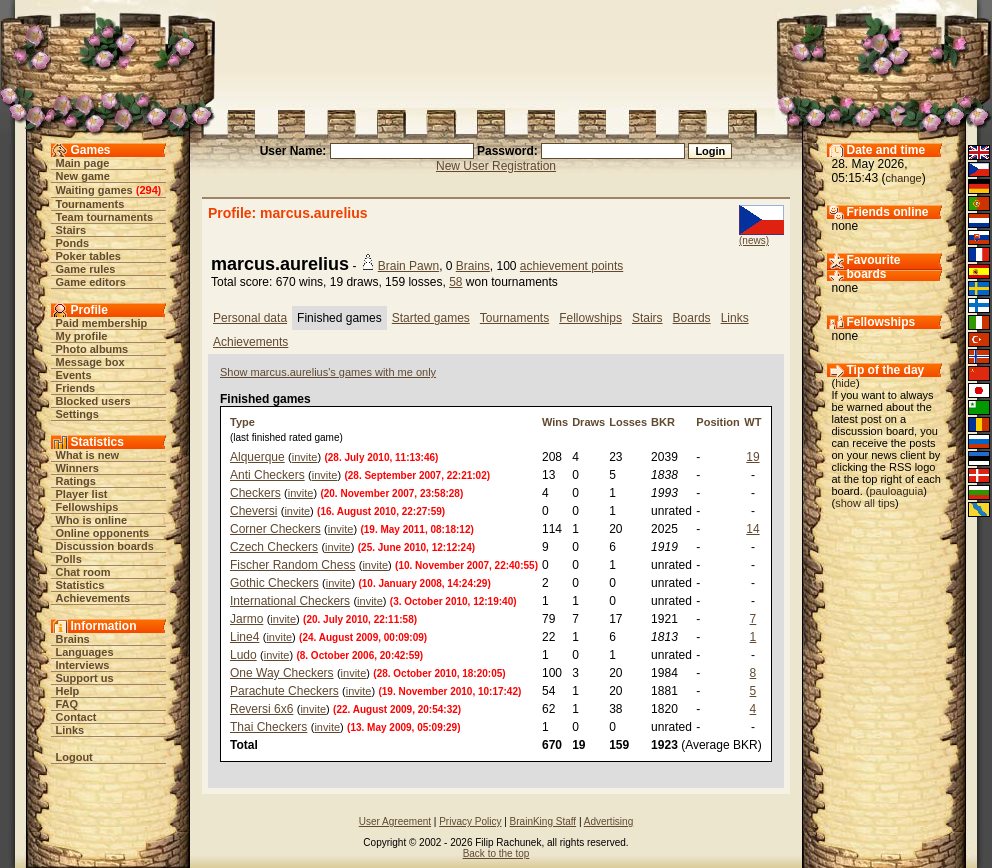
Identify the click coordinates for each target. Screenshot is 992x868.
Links (70, 730)
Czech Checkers (274, 547)
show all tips (865, 503)
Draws (588, 422)
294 (148, 190)
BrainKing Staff (543, 821)
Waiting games (94, 190)
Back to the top (496, 853)
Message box (90, 362)
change (904, 178)
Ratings (76, 481)
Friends (76, 388)
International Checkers (290, 601)
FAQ (67, 704)
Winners (77, 468)
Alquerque (257, 457)
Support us (85, 678)
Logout (74, 757)
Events (74, 375)
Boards (692, 318)
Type (242, 422)
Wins (555, 422)
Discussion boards (105, 546)
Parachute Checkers (284, 691)
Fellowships (87, 507)
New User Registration (496, 166)
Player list (82, 494)
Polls (69, 559)
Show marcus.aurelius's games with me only (328, 372)
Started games (431, 318)
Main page (83, 163)
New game (83, 176)
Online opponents (103, 533)
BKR (663, 422)
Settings (77, 414)
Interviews (83, 665)
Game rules (86, 269)
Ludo (243, 655)
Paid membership (102, 323)
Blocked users (93, 401)
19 (752, 457)
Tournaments (90, 204)
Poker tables (88, 256)
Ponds (73, 243)
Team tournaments (105, 217)
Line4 (244, 637)
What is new (88, 455)
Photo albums (92, 349)
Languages (85, 652)
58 (455, 282)
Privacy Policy (470, 821)
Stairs (71, 230)
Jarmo (246, 619)
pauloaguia (896, 491)
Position (717, 422)
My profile (82, 336)
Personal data (250, 318)
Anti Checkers (267, 475)
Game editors (91, 282)
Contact (76, 717)
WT (752, 422)
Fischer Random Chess (292, 565)
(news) (754, 240)
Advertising (608, 821)
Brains (73, 639)
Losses (628, 422)
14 (752, 529)
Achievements (93, 598)
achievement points (571, 266)
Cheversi (253, 511)
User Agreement (395, 821)
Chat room (83, 572)
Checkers (255, 493)
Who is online (92, 520)
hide (845, 383)
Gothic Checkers (274, 583)
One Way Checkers (282, 673)
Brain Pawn (408, 266)
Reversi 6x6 (261, 709)
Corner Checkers (275, 529)
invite (305, 457)
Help (68, 691)
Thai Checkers (268, 727)
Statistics (80, 585)
